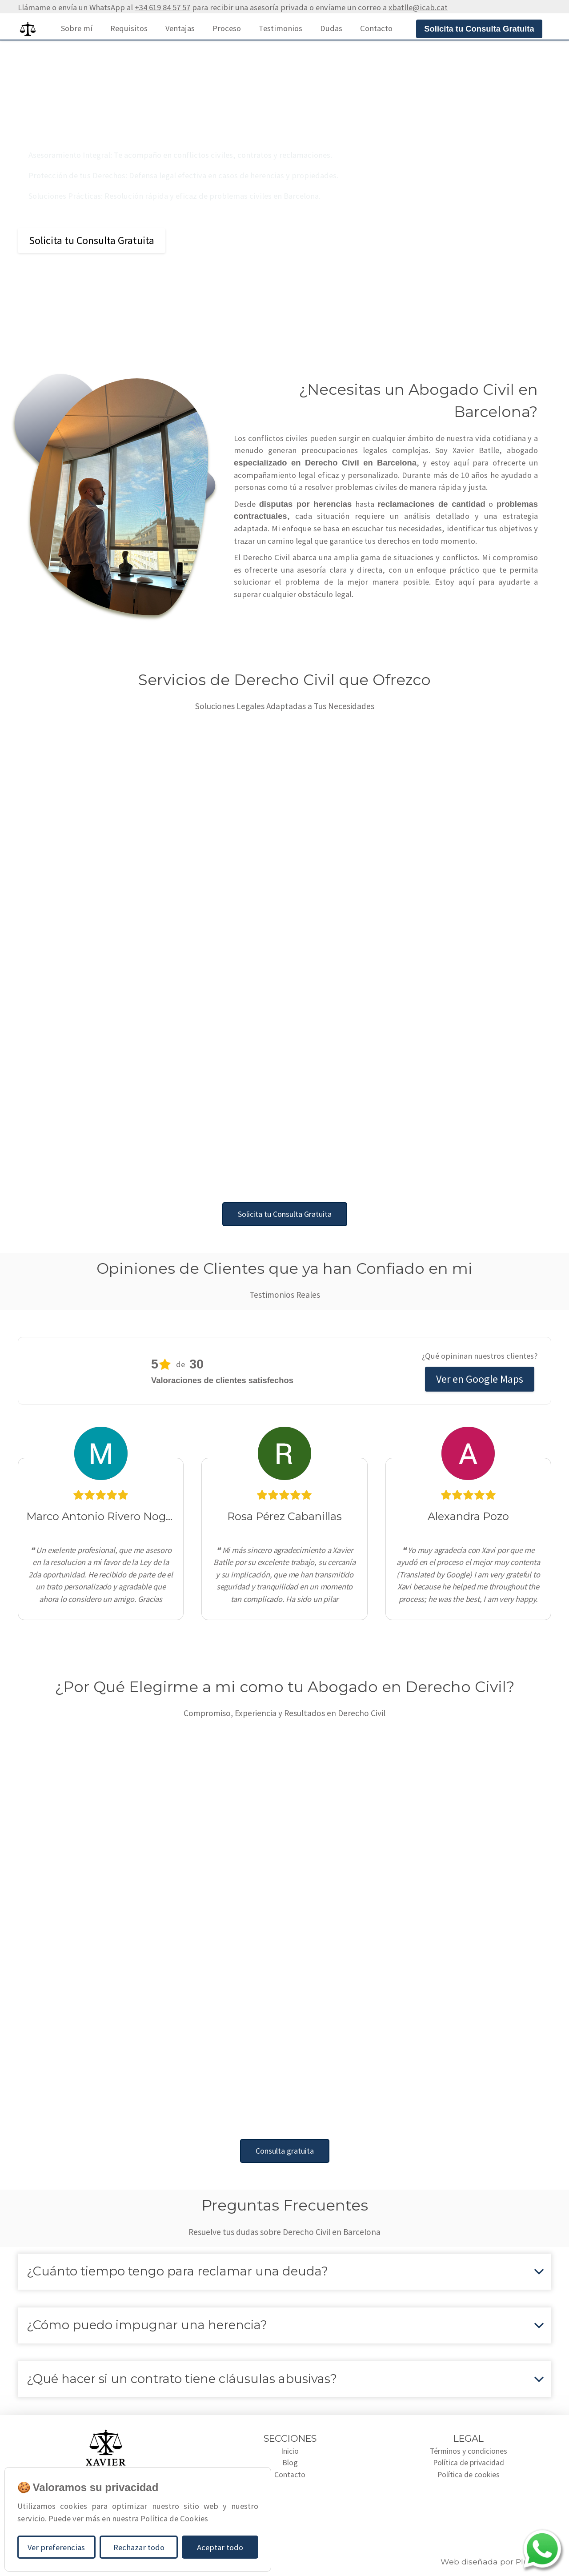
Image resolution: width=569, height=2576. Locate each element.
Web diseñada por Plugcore (496, 2561)
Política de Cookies (174, 2518)
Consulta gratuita (284, 2151)
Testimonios (280, 28)
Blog (290, 2464)
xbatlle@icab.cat (418, 7)
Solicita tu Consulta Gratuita (91, 240)
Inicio (290, 2451)
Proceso (226, 28)
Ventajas (180, 28)
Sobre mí (76, 28)
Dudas (331, 28)
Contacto (376, 28)
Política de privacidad (469, 2464)
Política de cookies (468, 2476)
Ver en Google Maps (479, 1379)
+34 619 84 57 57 (162, 7)
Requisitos (129, 28)
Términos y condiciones (468, 2451)
